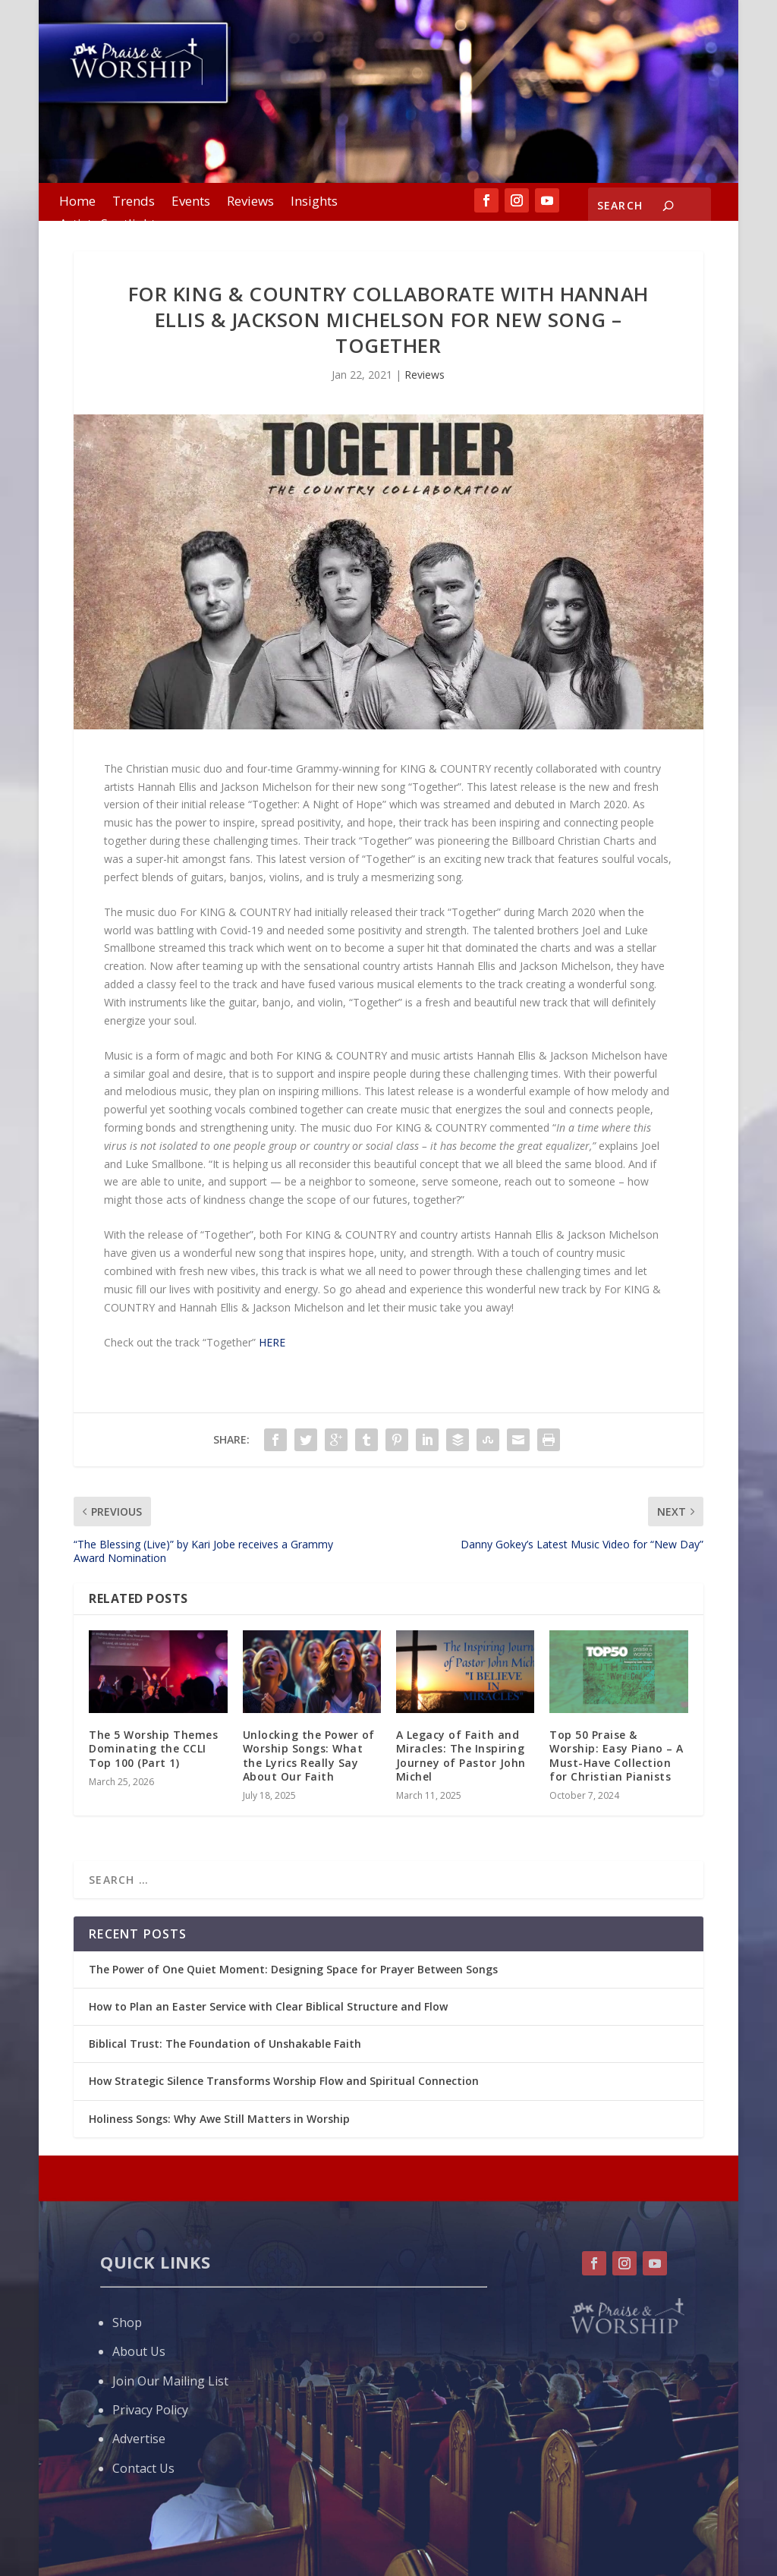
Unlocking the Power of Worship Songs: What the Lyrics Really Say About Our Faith (309, 1755)
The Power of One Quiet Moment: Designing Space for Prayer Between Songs (293, 1969)
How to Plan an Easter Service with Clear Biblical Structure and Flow (268, 2006)
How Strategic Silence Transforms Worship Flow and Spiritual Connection (284, 2081)
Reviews (250, 202)
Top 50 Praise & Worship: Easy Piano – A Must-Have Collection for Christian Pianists (616, 1755)
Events (190, 202)
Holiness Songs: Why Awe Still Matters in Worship (219, 2119)
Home (77, 202)
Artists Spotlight (107, 225)
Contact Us (143, 2468)
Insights (314, 202)
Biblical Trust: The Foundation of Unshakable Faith (225, 2043)
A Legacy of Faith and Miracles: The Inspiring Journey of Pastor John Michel (461, 1755)
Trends (133, 202)
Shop (127, 2322)
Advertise (138, 2438)
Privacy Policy (150, 2409)
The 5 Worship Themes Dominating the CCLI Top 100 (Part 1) (153, 1748)
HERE (272, 1342)
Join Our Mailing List (170, 2381)
